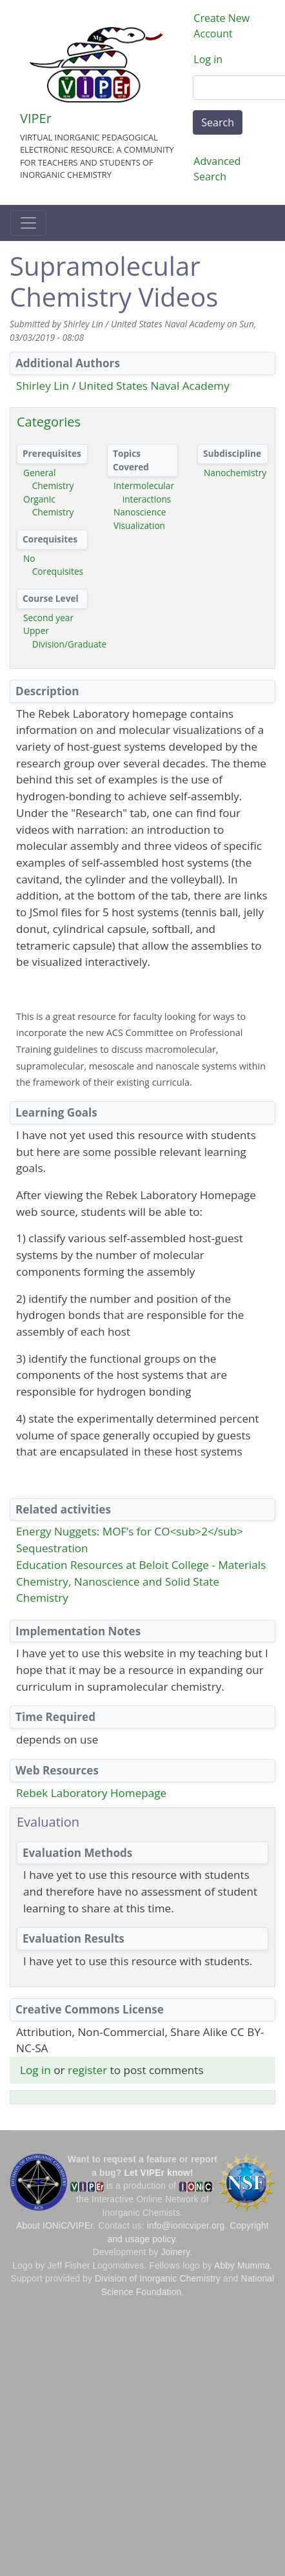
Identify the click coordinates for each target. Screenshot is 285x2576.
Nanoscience (139, 512)
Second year (48, 617)
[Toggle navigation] (28, 223)
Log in (207, 59)
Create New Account (221, 26)
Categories (49, 421)
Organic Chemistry (48, 506)
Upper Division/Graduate (64, 637)
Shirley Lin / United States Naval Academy (123, 385)
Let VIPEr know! (158, 2173)
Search (217, 122)
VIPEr (36, 118)
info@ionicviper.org (186, 2226)
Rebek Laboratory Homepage (91, 1792)
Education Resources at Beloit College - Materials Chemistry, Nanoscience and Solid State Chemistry (141, 1581)
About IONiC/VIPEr (54, 2226)
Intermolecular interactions (143, 492)
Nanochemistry (235, 472)
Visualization (139, 525)
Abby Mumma (242, 2266)
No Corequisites (53, 565)
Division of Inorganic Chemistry (158, 2278)
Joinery (175, 2252)
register (87, 2069)
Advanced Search (217, 169)
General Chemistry (48, 479)
